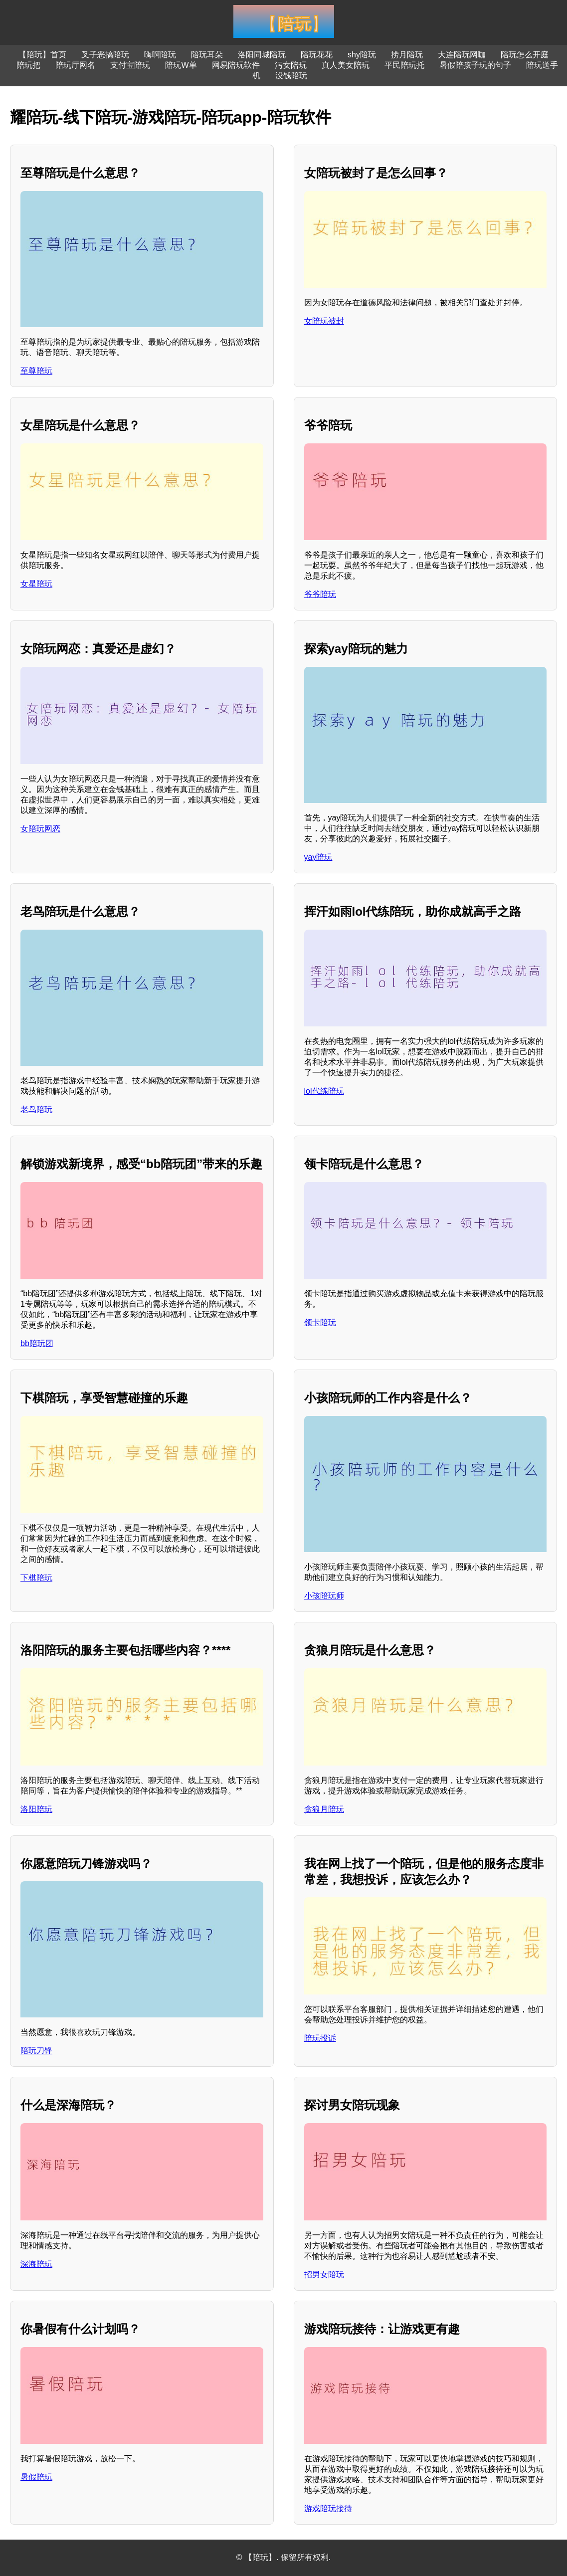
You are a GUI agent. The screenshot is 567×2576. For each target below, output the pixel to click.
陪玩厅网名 (75, 65)
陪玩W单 (180, 65)
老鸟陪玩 (36, 1109)
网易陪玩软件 (236, 65)
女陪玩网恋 (40, 828)
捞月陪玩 (407, 54)
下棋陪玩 (36, 1578)
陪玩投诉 (320, 2038)
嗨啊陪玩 (160, 54)
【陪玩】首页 (42, 54)
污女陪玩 (291, 65)
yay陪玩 (318, 857)
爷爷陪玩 (320, 594)
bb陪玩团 (36, 1343)
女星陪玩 (36, 584)
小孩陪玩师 (324, 1595)
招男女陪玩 (324, 2274)
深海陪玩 (36, 2264)
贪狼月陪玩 (324, 1809)
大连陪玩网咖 (462, 54)
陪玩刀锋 (36, 2050)
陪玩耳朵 (207, 54)
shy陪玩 (362, 54)
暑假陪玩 (36, 2477)
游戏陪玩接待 (328, 2508)
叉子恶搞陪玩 (105, 54)
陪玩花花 (317, 54)
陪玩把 (28, 65)
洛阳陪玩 (36, 1809)
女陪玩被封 (324, 321)
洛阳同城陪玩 (262, 54)
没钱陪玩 (291, 75)
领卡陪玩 (320, 1322)
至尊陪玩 (36, 371)
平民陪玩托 (404, 65)
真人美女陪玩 (346, 65)
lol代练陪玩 (324, 1091)
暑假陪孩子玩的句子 (475, 65)
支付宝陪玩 (130, 65)
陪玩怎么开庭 (525, 54)
